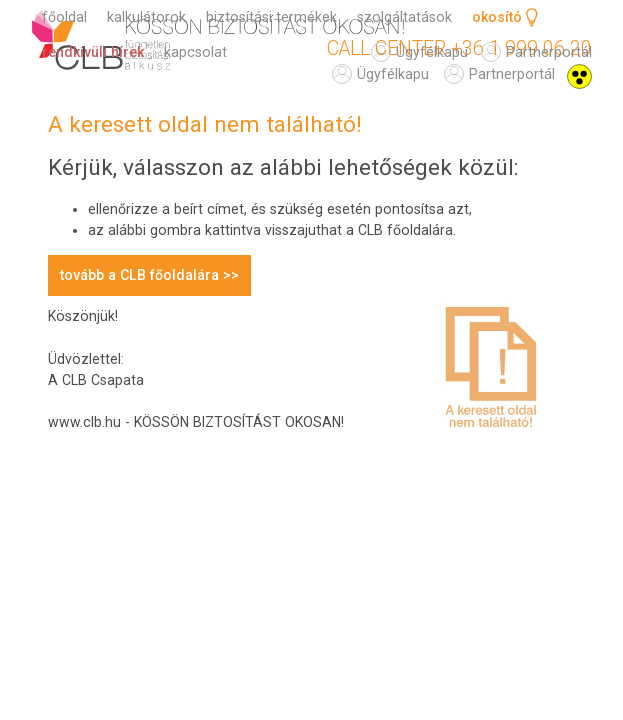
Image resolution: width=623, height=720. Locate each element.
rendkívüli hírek (93, 52)
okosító (497, 17)
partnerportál (512, 74)
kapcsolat (195, 52)
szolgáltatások (404, 17)
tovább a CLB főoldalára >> (149, 275)
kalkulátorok (146, 17)
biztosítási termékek (271, 17)
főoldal (64, 17)
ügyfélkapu (393, 74)
